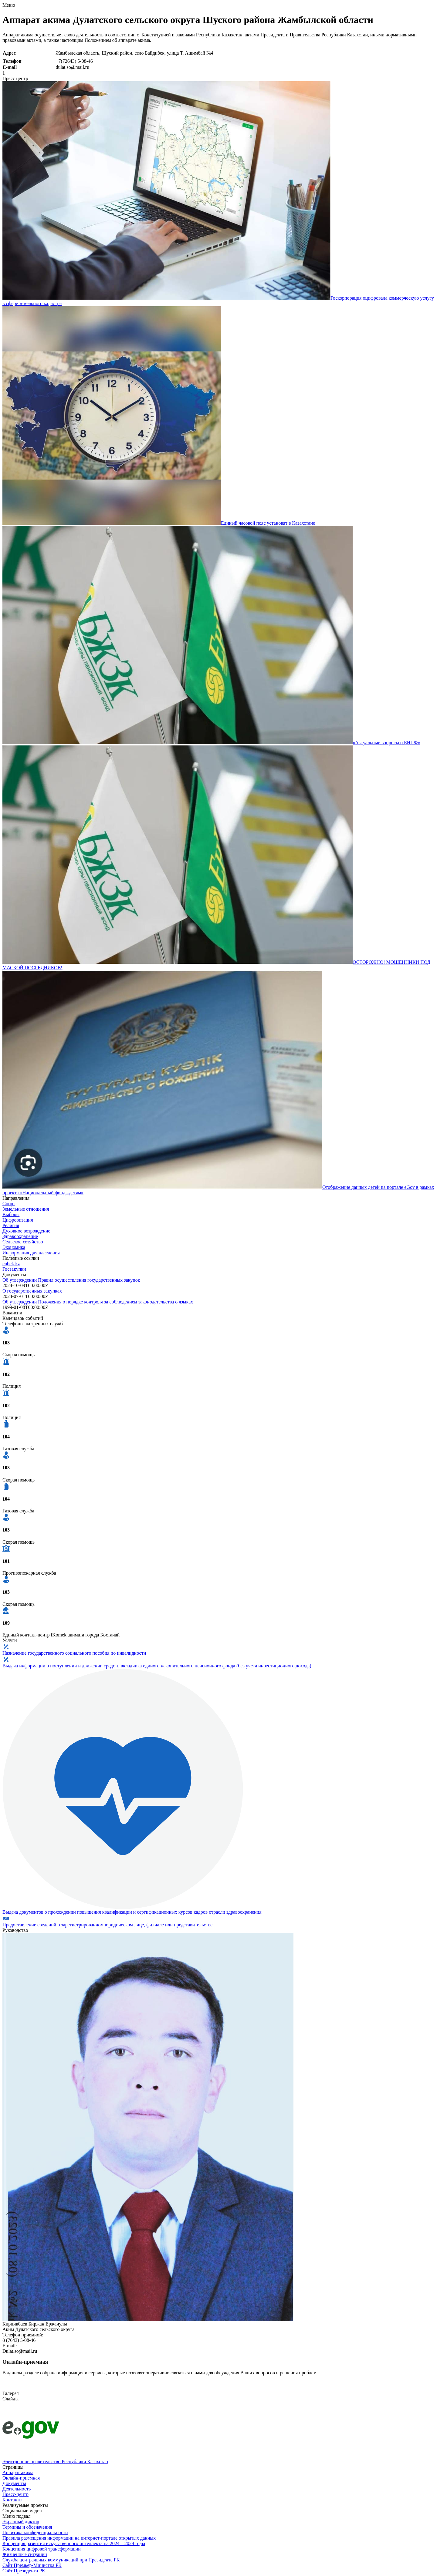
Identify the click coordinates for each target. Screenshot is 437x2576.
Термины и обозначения (27, 2527)
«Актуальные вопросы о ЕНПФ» (386, 742)
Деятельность (16, 2488)
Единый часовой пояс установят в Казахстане (268, 523)
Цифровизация (17, 1219)
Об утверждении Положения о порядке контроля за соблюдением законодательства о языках (97, 1301)
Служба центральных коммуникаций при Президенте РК (61, 2559)
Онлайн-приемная (21, 2477)
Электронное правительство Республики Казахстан (55, 2461)
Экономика (13, 1247)
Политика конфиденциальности (35, 2532)
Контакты (12, 2499)
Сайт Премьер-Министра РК (32, 2565)
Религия (10, 1225)
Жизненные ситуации (24, 2554)
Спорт (8, 1203)
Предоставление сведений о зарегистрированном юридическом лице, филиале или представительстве (107, 1924)
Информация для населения (31, 1252)
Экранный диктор (20, 2521)
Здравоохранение (20, 1236)
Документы (14, 2483)
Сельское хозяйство (22, 1241)
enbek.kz (11, 1263)
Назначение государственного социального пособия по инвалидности (74, 1653)
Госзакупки (14, 1269)
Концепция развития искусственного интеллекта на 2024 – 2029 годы (73, 2543)
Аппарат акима (17, 2472)
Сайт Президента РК (23, 2570)
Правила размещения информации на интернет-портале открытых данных (79, 2538)
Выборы (10, 1214)
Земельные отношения (25, 1209)
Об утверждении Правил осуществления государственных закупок (71, 1280)
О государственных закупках (32, 1290)
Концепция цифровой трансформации (41, 2548)
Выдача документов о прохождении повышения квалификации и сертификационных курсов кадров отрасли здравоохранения (132, 1912)
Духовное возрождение (26, 1230)
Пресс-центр (15, 2494)
